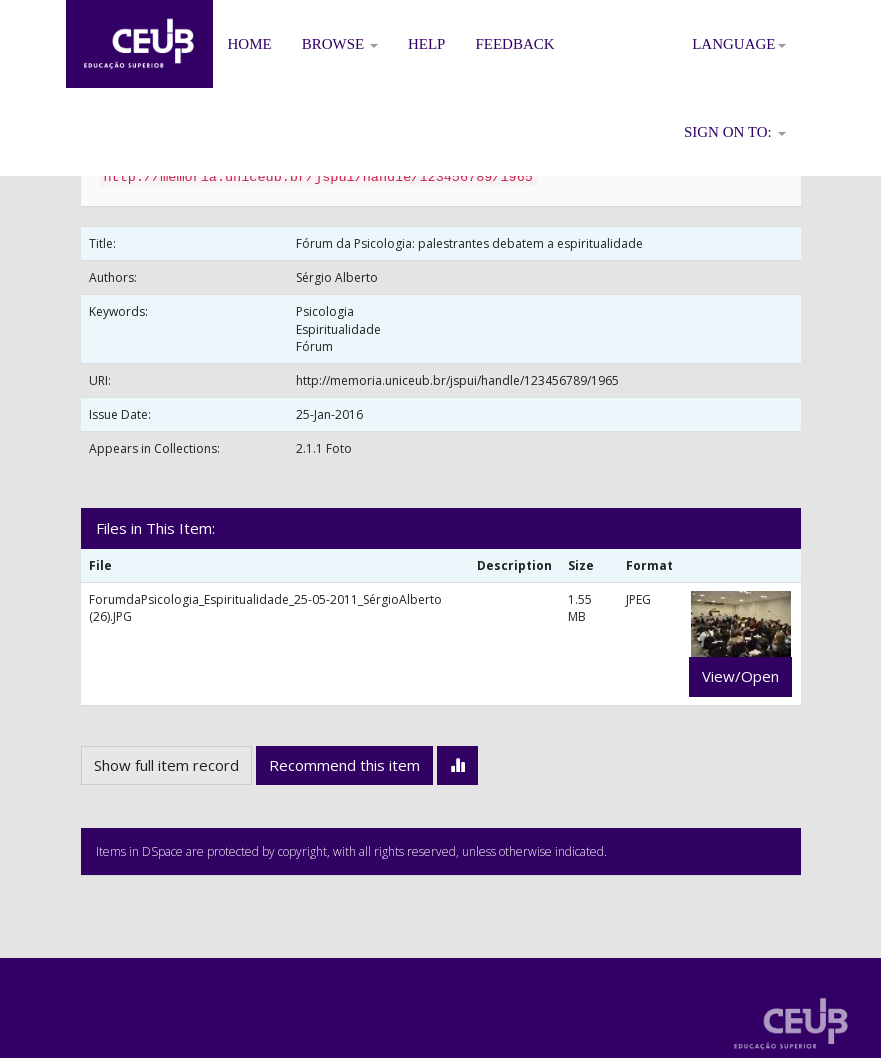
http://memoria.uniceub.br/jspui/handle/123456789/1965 (457, 380)
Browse (340, 44)
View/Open (740, 676)
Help (427, 44)
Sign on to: (735, 132)
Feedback (514, 44)
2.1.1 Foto (324, 448)
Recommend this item (344, 765)
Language (738, 44)
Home (250, 44)
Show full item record (166, 765)
